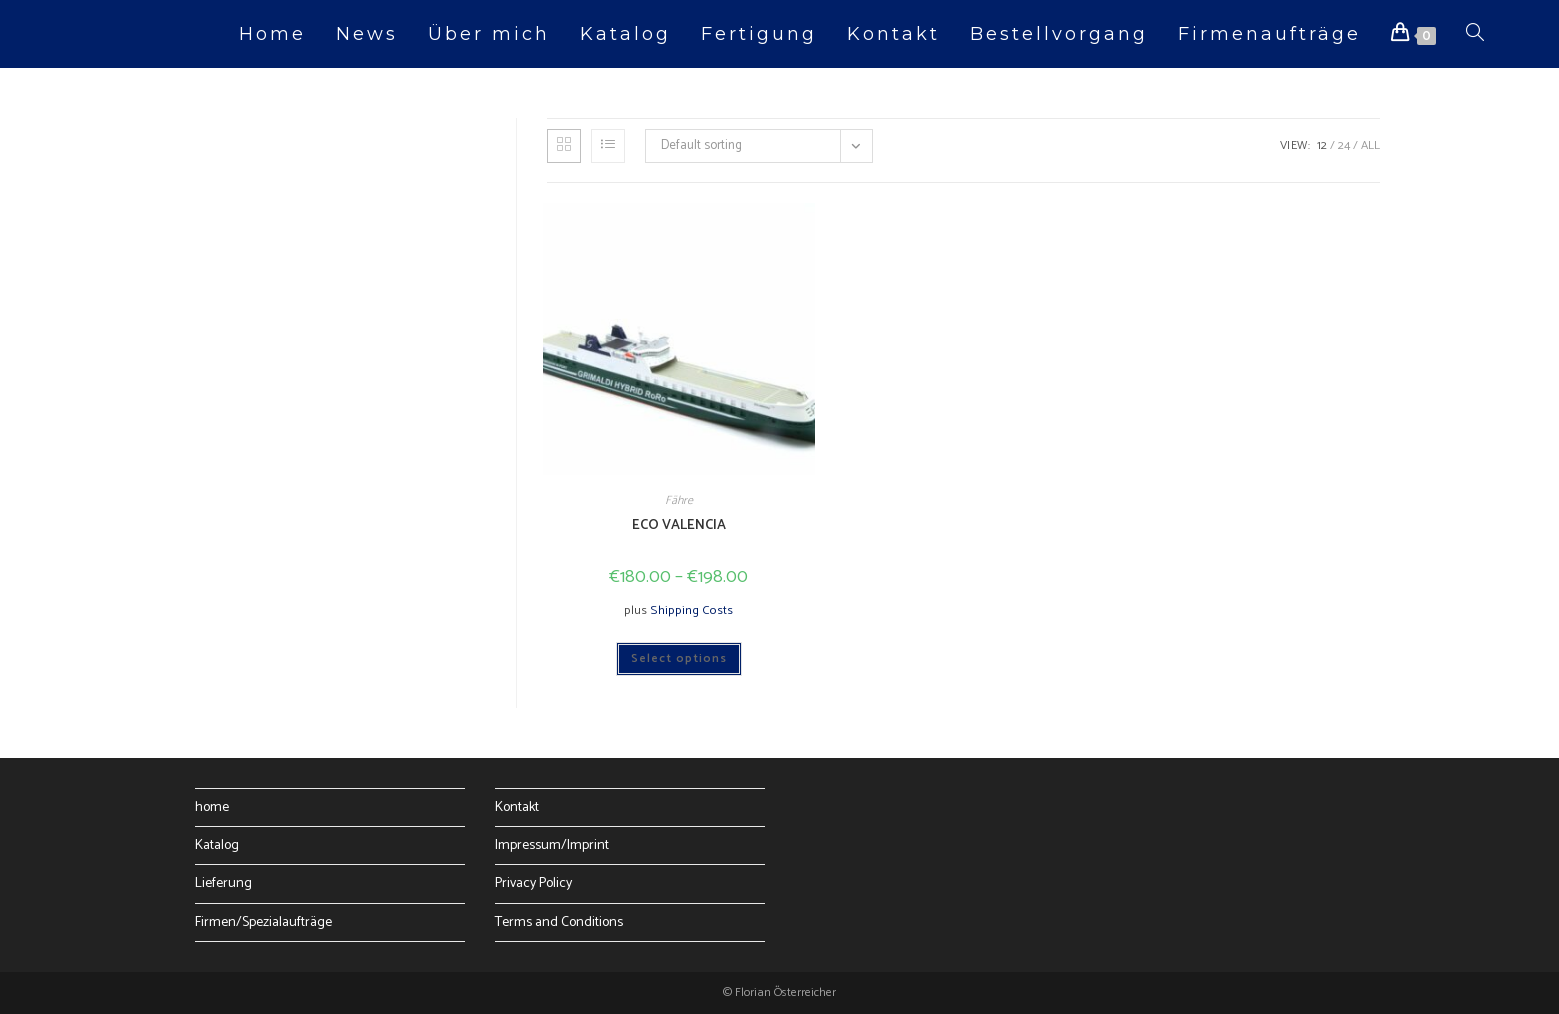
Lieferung (223, 883)
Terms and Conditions (559, 922)
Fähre (679, 500)
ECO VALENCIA (679, 525)
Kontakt (517, 807)
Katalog (217, 845)
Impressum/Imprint (552, 845)
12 (1322, 145)
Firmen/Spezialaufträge (263, 922)
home (212, 807)
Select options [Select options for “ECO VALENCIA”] (679, 658)
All (1370, 145)
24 (1344, 145)
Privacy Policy (533, 883)
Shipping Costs (691, 610)
